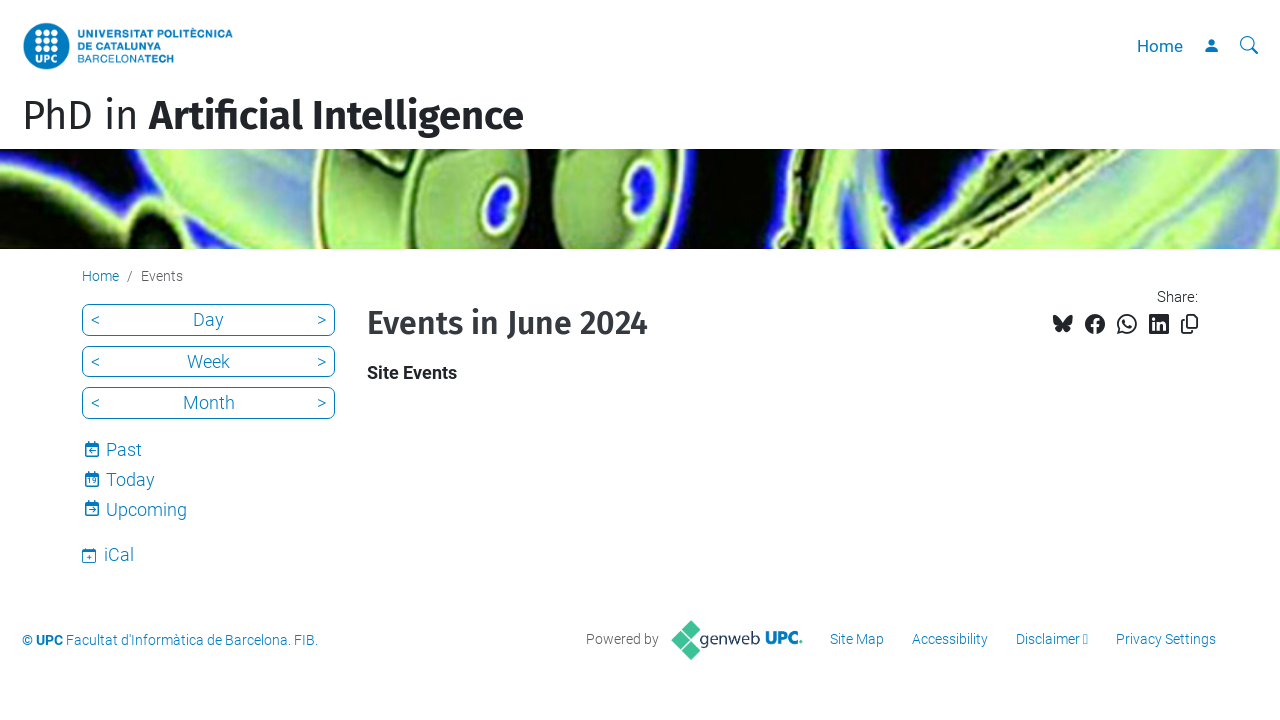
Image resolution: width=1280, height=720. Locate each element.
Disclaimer (1048, 639)
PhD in (273, 116)
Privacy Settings (1166, 639)
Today (130, 479)
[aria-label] (1249, 46)
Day (208, 319)
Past (124, 449)
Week (208, 361)
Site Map (857, 639)
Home (1160, 46)
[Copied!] (1189, 324)
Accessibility (950, 639)
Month (209, 402)
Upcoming (146, 509)
